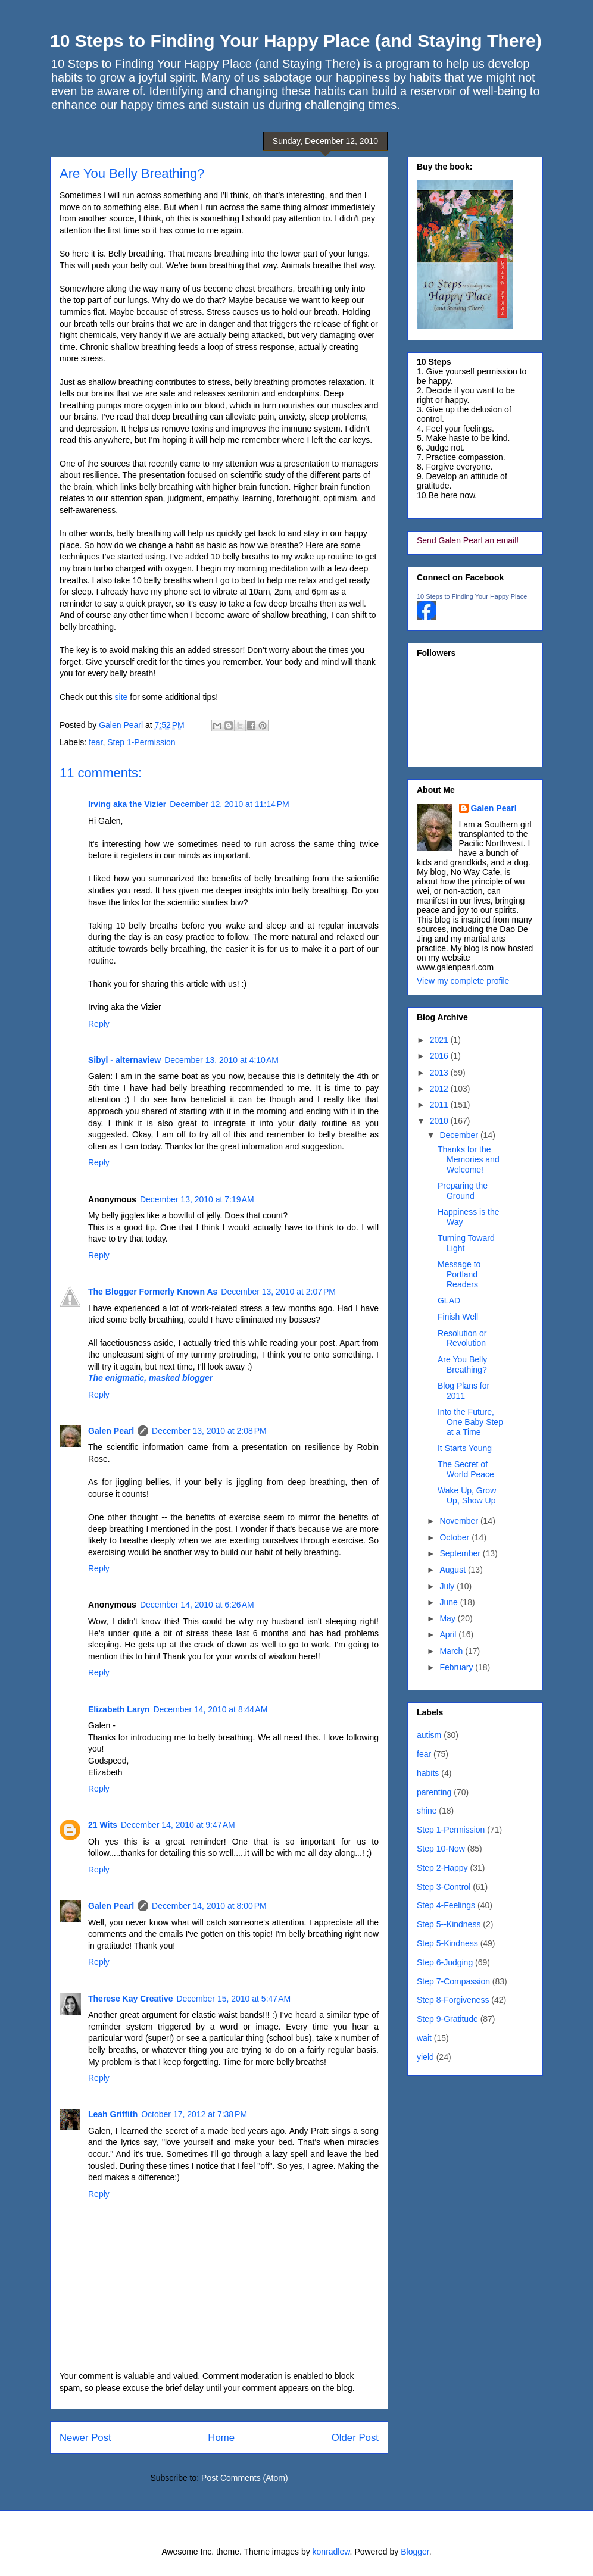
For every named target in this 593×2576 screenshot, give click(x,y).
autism (429, 1735)
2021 (440, 1040)
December (459, 1135)
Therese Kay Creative (130, 1998)
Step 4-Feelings (446, 1905)
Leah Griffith (113, 2114)
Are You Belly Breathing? (462, 1364)
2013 (440, 1072)
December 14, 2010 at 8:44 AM (210, 1709)
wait (424, 2038)
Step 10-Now (441, 1848)
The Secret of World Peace (466, 1469)
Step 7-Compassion (453, 1981)
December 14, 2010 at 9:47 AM (178, 1825)
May (448, 1618)
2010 (440, 1121)
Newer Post (85, 2437)
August (453, 1569)
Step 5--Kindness (448, 1924)
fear (95, 742)
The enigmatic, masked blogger (150, 1378)
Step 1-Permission (141, 742)
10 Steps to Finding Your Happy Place (472, 596)
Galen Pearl (122, 725)
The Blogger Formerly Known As (152, 1291)
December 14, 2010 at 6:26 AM (197, 1604)
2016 (440, 1056)
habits (428, 1773)
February (457, 1667)
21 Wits (102, 1825)
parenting (434, 1792)
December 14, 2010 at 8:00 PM (209, 1906)
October (455, 1537)
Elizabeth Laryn (118, 1709)
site (121, 697)
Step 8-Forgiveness (453, 2000)
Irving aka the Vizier (127, 804)
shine (426, 1810)
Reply (99, 1023)
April (448, 1634)
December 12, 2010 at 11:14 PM (229, 804)
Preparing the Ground (463, 1191)
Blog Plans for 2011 (463, 1390)
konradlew (331, 2551)
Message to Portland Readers (459, 1274)
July (448, 1586)
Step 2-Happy (442, 1867)
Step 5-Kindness (447, 1943)
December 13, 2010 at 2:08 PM (209, 1431)
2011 (440, 1104)
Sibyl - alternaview (124, 1060)
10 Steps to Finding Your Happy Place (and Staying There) (296, 41)
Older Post (355, 2437)
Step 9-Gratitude (447, 2019)
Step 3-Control (443, 1887)
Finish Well (458, 1316)
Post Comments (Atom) (244, 2478)
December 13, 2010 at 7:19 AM (197, 1199)
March (452, 1651)
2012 (440, 1088)
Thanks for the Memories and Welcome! (469, 1159)
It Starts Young (465, 1448)
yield (425, 2057)
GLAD (449, 1300)
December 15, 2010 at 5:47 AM (233, 1998)
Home (221, 2437)
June (449, 1602)
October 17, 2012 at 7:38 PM (194, 2114)
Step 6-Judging (445, 1962)
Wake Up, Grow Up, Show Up (467, 1495)
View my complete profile (463, 981)
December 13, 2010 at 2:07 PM (278, 1291)
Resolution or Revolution (462, 1338)
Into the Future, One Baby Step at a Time (470, 1422)
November (459, 1520)
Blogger (415, 2551)
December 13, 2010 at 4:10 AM (221, 1060)
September (460, 1553)
